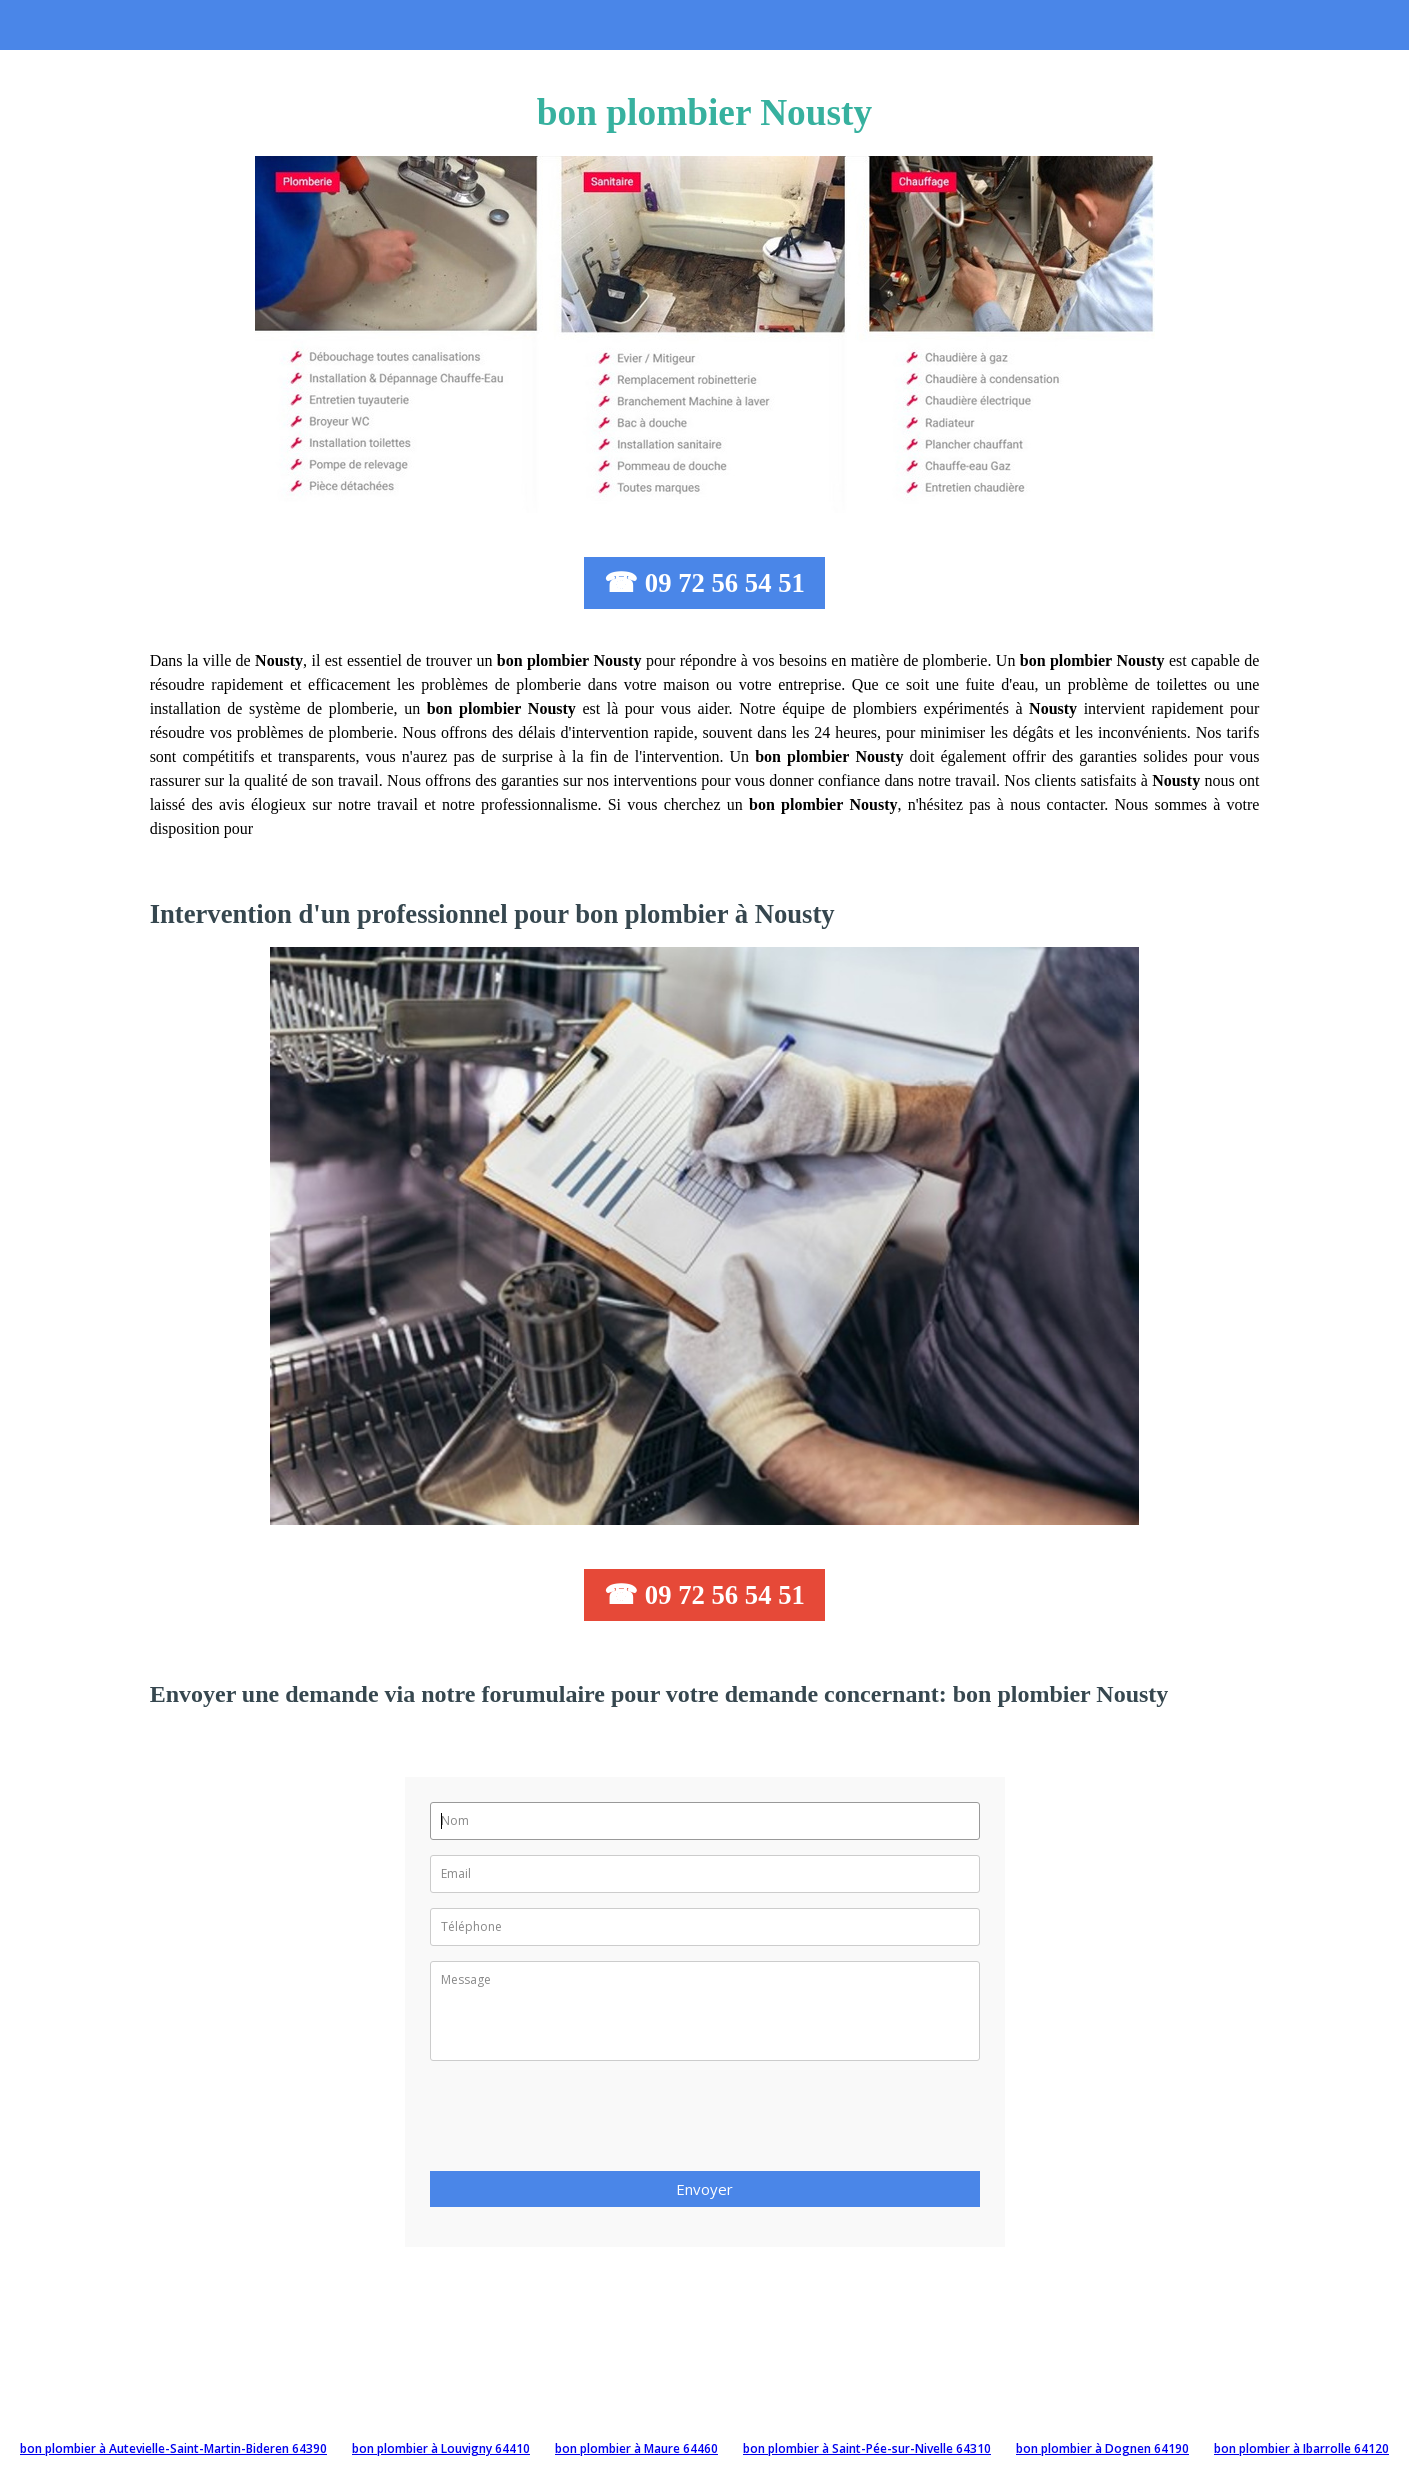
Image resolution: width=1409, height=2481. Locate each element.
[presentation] (582, 2122)
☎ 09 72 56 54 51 (704, 583)
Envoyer (704, 2189)
